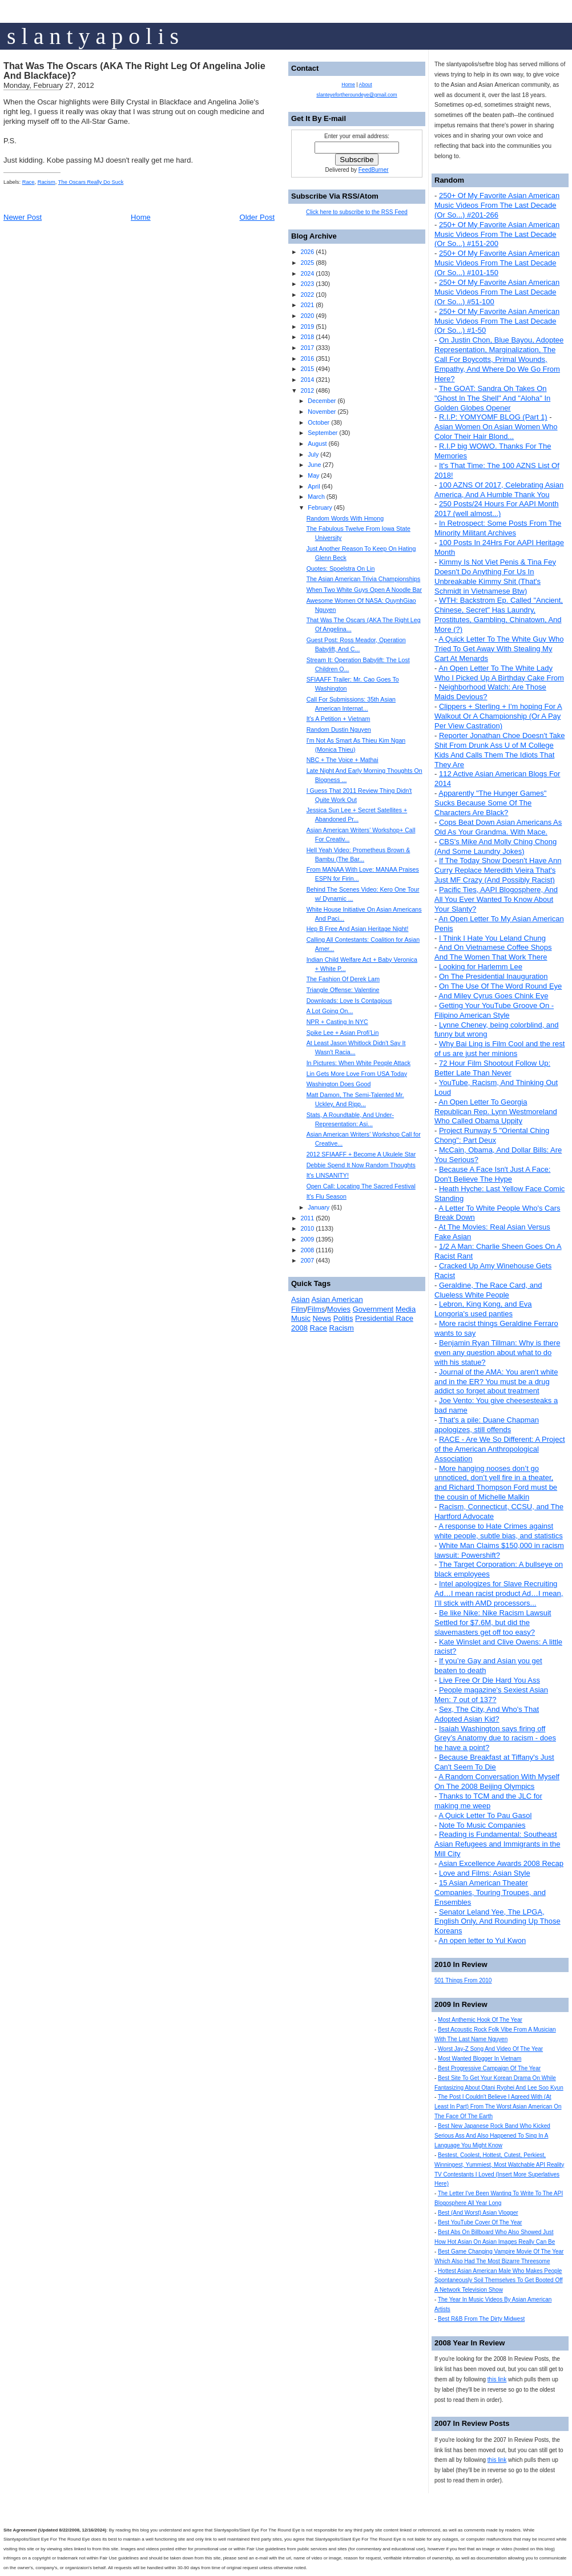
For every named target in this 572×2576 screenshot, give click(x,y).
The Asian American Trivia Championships (364, 578)
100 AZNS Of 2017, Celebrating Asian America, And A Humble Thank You (498, 490)
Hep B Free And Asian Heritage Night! (358, 928)
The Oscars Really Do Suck (91, 182)
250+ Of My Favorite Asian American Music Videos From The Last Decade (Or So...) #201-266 (496, 205)
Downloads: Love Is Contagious (349, 1000)
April (314, 486)
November (322, 411)
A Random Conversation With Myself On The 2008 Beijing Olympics (496, 1781)
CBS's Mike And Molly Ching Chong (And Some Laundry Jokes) (495, 846)
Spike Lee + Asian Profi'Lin (343, 1032)
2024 (307, 273)
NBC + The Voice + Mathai (342, 759)
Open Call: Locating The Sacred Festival (361, 1186)
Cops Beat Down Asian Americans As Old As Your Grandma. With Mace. (498, 827)
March (316, 496)
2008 (307, 1250)
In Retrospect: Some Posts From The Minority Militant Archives (497, 528)
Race (28, 182)
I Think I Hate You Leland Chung (492, 938)
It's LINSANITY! (328, 1175)
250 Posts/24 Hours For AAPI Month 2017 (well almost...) (496, 508)
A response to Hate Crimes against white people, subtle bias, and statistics (498, 1531)
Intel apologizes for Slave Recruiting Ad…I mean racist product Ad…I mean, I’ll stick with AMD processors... (498, 1593)
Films (316, 1309)
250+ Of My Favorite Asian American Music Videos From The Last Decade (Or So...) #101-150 (496, 263)
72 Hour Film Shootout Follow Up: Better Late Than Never (492, 1068)
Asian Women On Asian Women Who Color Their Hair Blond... (496, 431)
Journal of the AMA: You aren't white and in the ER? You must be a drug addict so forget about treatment (496, 1382)
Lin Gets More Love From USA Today (357, 1073)
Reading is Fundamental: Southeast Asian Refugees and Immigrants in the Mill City (497, 1844)
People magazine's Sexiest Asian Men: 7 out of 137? (491, 1695)
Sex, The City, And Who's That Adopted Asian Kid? (486, 1714)
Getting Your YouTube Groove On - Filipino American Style (494, 1010)
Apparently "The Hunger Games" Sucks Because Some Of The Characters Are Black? (490, 803)
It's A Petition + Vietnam (338, 718)
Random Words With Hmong (345, 518)
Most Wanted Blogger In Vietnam (479, 2058)
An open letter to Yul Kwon (482, 1940)
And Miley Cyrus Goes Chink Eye (493, 995)
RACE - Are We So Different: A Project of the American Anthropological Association (499, 1449)
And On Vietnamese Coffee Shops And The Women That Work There (493, 952)
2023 (307, 283)
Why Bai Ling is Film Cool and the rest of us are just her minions (499, 1048)
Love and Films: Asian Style (484, 1873)
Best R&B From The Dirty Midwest (481, 2319)
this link (497, 2379)
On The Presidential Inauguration (493, 976)
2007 (307, 1260)
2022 (307, 294)
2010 (307, 1228)
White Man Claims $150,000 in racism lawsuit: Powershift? (499, 1550)
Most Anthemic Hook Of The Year (480, 2020)
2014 (307, 379)
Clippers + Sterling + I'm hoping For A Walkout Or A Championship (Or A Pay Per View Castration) (498, 716)
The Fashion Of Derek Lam (343, 978)
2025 (307, 262)
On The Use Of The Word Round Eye (500, 986)
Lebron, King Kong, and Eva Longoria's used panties (483, 1309)
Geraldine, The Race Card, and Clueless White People (488, 1290)
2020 (307, 315)
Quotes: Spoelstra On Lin (341, 568)
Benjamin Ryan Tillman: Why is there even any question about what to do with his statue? (497, 1352)
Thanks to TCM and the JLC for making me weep (488, 1801)
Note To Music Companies (482, 1825)
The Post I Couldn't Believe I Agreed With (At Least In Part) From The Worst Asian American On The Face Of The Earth (498, 2106)
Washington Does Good (339, 1084)
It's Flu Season (327, 1196)
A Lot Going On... (330, 1010)
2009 (307, 1239)
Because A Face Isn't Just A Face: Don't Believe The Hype (492, 1174)
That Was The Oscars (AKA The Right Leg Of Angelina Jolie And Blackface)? (134, 71)
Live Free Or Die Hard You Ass (489, 1680)
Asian (300, 1299)
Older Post (257, 217)
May (313, 475)
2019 (307, 326)
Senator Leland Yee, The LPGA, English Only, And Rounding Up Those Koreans (497, 1922)
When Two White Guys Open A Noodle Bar (364, 589)
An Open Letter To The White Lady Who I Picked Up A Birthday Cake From (499, 673)
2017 (307, 347)
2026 (307, 251)
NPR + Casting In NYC (337, 1021)
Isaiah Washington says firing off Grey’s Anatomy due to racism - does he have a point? (495, 1738)
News (322, 1318)
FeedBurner (373, 170)
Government (373, 1309)
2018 (307, 336)
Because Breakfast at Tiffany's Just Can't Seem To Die (494, 1762)
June (314, 464)
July (313, 454)
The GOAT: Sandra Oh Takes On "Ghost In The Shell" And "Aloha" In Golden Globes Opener (492, 398)
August (317, 443)
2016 (307, 358)
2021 (307, 304)
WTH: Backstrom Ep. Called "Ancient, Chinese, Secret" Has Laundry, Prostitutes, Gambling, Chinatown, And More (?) (498, 615)
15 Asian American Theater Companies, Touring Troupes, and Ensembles (490, 1892)
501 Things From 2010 (463, 1980)
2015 (307, 368)
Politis (343, 1318)
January (318, 1207)
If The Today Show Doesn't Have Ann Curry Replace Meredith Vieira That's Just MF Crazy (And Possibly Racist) (497, 870)
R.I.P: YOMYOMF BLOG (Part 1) (493, 417)
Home (141, 217)
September (322, 432)
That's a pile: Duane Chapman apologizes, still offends (486, 1425)
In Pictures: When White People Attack (358, 1062)
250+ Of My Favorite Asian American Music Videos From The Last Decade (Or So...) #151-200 (496, 234)
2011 (307, 1218)
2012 (307, 390)
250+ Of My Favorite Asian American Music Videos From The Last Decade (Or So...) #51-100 (496, 292)
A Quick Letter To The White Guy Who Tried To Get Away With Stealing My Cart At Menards (498, 649)
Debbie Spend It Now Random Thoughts (361, 1165)
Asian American (336, 1299)
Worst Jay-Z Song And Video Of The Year (490, 2049)
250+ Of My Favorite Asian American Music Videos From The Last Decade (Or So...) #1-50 (496, 321)
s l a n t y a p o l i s (93, 36)
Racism (46, 182)
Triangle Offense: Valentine (343, 989)
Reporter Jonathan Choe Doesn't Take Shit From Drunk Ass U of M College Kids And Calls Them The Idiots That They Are (499, 750)
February (320, 507)
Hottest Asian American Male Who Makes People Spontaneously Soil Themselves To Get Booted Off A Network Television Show (498, 2280)
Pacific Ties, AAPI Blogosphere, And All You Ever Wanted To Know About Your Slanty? (496, 899)
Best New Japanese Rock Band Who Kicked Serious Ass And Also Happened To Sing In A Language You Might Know (492, 2135)
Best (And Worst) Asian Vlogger (478, 2213)
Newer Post (22, 217)
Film (298, 1309)
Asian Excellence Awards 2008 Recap (500, 1863)
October (318, 422)
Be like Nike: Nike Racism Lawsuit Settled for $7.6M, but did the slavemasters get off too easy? (492, 1622)
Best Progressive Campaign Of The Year (489, 2068)
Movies (339, 1309)
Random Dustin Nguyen (339, 729)
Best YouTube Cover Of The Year (480, 2222)
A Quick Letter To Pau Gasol (484, 1815)
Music (301, 1318)
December (322, 400)
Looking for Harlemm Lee (480, 966)
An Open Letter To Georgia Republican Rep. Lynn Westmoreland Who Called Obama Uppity (495, 1112)
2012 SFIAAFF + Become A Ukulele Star (361, 1154)
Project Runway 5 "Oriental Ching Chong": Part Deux (491, 1135)
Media (406, 1309)
